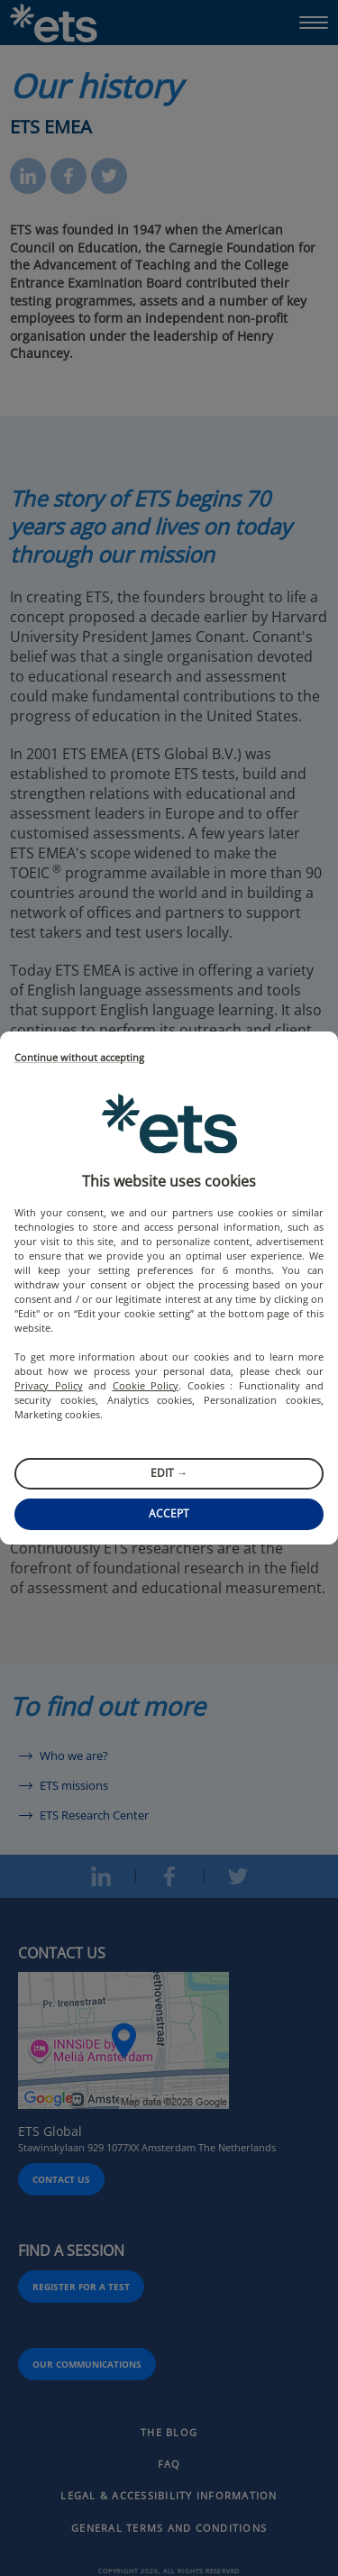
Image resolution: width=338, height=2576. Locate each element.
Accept (169, 1513)
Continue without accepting (79, 1058)
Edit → (169, 1473)
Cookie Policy (146, 1385)
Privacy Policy (48, 1385)
